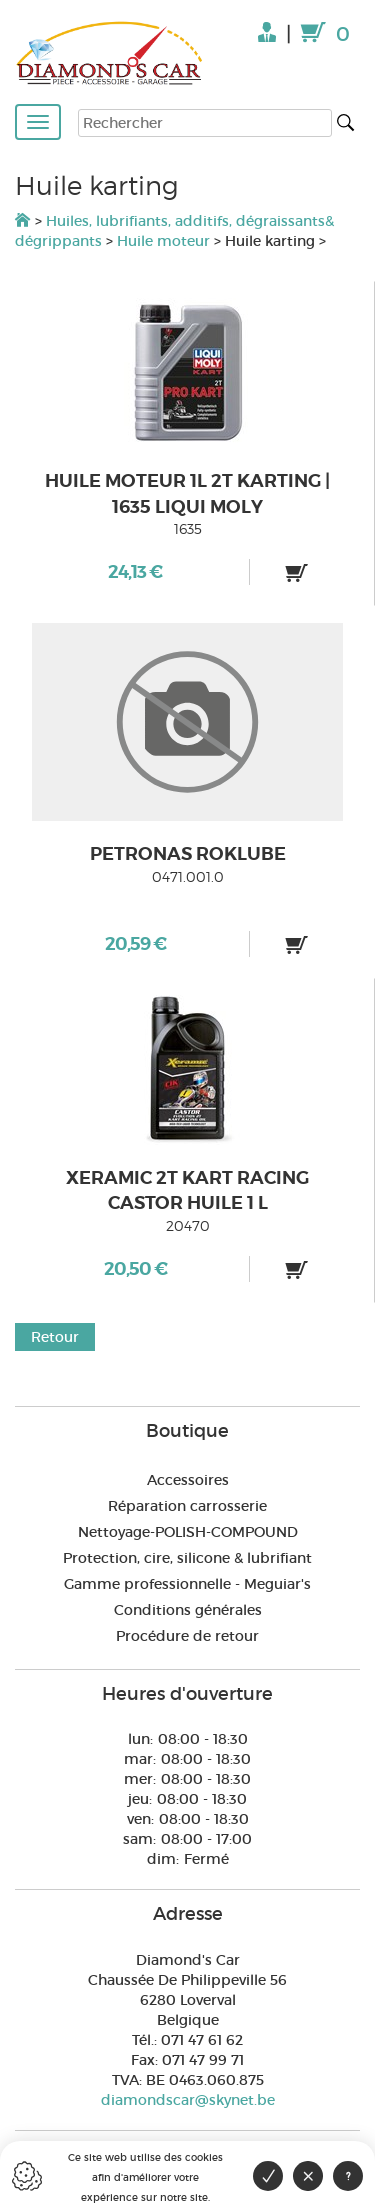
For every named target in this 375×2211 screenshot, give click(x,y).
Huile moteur (165, 241)
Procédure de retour (187, 1636)
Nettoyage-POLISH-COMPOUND (188, 1532)
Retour (55, 1337)
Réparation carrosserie (187, 1506)
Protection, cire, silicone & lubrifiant (187, 1558)
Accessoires (188, 1480)
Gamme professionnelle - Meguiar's (187, 1584)
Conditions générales (188, 1610)
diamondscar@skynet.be (188, 2100)
